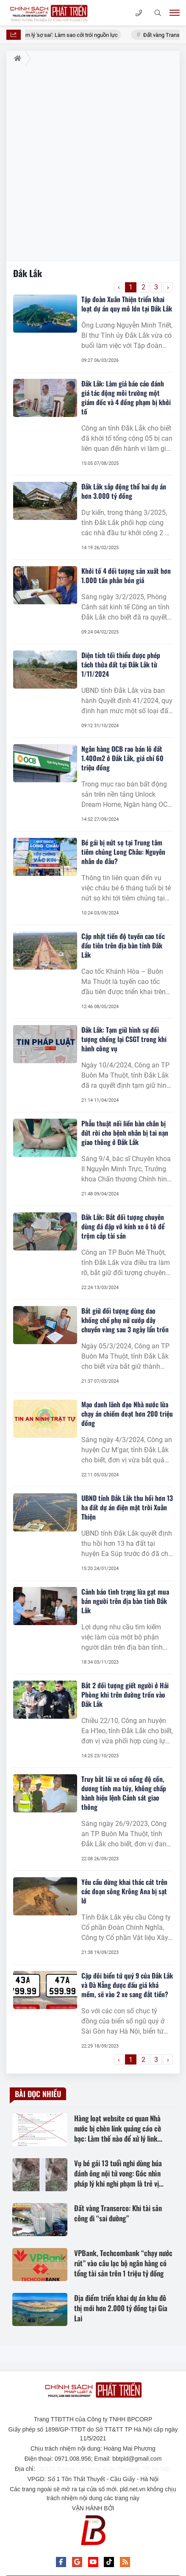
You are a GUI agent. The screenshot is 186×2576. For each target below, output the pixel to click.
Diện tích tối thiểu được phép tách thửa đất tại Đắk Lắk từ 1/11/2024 (120, 664)
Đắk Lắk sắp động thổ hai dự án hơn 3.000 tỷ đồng (123, 491)
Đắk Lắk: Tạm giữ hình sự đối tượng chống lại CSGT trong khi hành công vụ (124, 1039)
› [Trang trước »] (168, 287)
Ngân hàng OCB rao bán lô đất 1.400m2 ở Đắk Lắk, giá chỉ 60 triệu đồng (122, 758)
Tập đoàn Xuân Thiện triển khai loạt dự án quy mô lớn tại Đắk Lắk (126, 304)
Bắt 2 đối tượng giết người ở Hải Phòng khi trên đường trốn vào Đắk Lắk (125, 1694)
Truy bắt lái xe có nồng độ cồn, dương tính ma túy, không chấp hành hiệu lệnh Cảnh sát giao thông (123, 1793)
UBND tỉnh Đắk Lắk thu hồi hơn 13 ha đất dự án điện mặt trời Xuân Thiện (127, 1507)
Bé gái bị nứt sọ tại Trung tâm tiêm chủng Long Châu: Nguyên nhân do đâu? (123, 851)
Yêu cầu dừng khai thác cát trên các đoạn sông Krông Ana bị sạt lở (124, 1891)
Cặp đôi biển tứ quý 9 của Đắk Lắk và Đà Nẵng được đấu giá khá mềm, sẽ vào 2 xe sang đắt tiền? (127, 1984)
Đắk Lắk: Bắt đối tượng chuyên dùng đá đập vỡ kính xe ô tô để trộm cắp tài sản (122, 1226)
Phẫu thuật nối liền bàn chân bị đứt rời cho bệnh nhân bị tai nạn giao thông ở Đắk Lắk (124, 1132)
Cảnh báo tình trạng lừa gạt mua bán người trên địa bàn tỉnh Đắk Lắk (125, 1601)
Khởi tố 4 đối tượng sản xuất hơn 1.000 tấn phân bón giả (126, 575)
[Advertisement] (93, 163)
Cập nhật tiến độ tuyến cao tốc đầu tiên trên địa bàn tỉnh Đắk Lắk (123, 945)
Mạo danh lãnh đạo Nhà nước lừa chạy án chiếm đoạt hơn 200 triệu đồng (127, 1413)
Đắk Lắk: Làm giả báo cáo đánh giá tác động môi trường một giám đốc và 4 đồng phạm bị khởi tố (126, 397)
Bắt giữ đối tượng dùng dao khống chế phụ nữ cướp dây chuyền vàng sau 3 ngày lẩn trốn (125, 1320)
